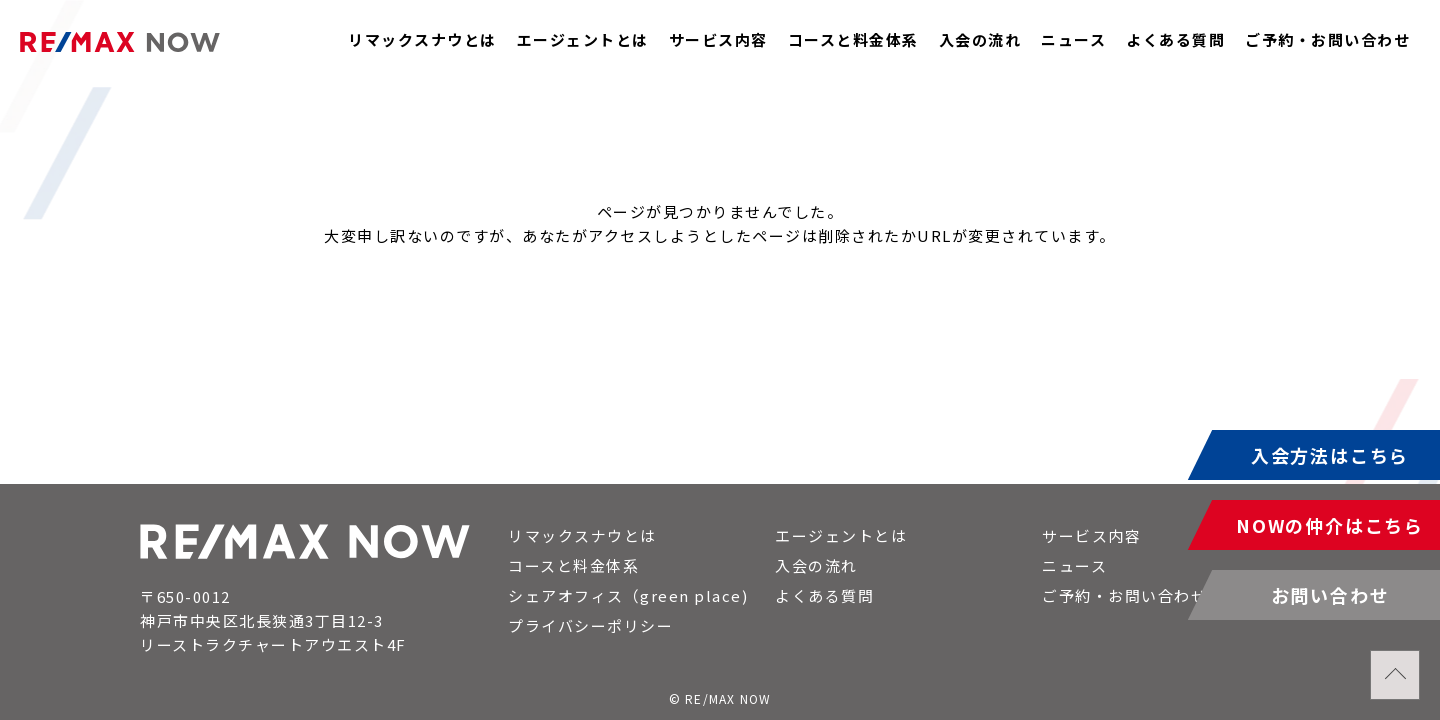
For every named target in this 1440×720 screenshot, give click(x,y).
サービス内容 (718, 39)
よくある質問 (1175, 39)
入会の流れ (980, 39)
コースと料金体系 (853, 39)
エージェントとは (583, 39)
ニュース (1073, 39)
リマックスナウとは (422, 39)
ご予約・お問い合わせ (1327, 39)
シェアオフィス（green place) (628, 595)
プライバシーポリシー (590, 625)
